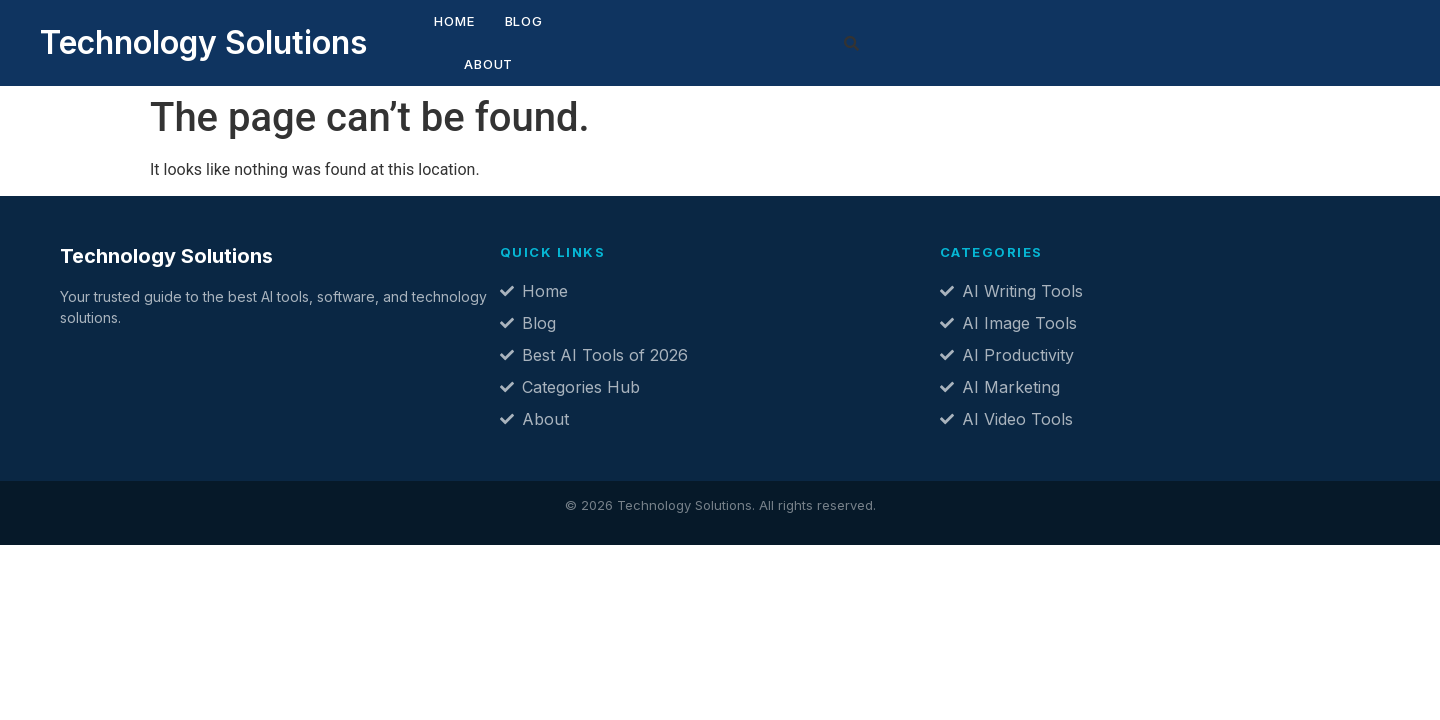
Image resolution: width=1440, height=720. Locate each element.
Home (415, 37)
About (557, 37)
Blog (484, 37)
